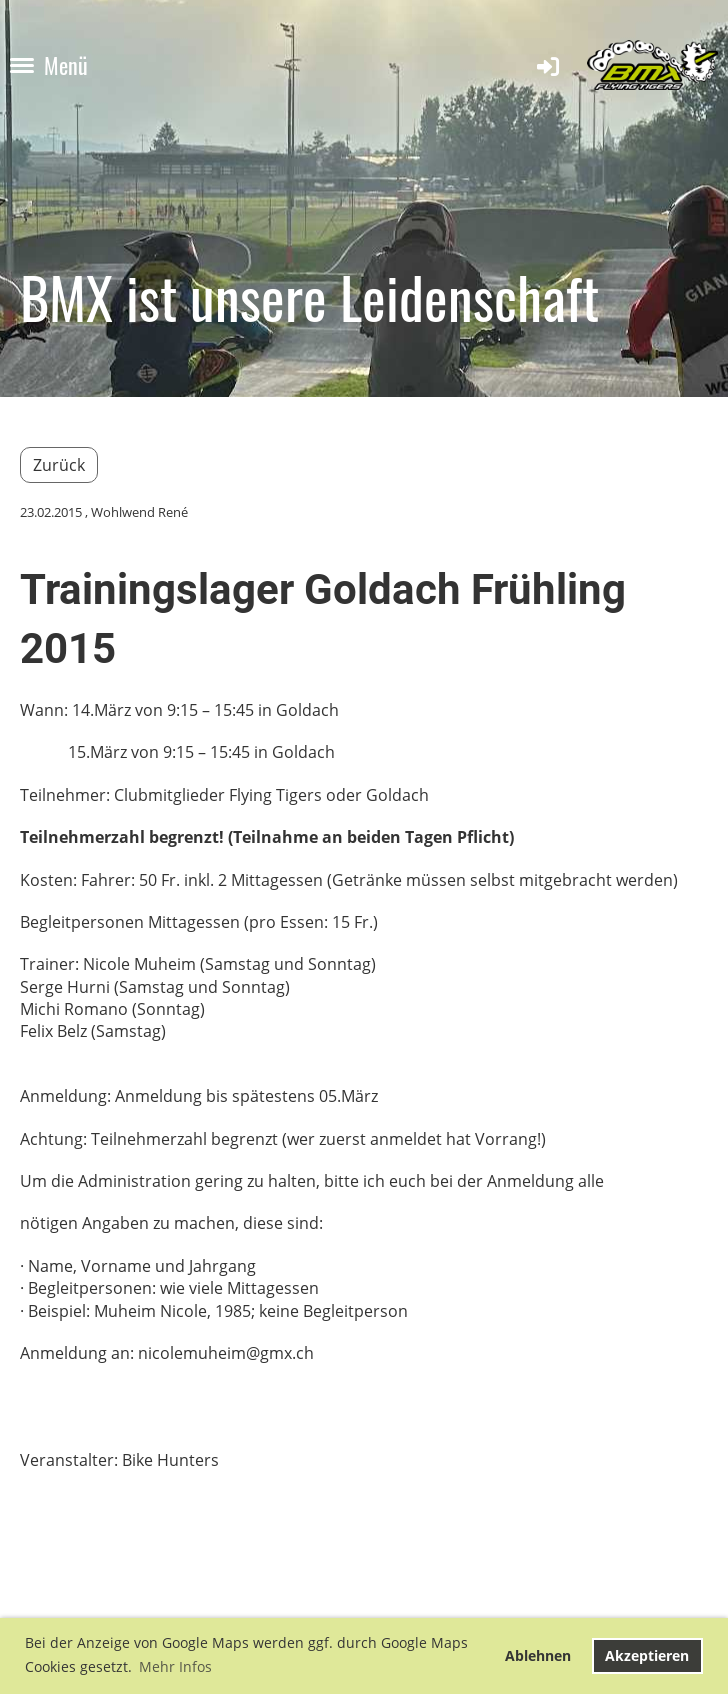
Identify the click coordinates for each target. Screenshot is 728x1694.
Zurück (59, 465)
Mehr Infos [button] (175, 1666)
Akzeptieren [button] (647, 1655)
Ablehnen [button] (538, 1655)
